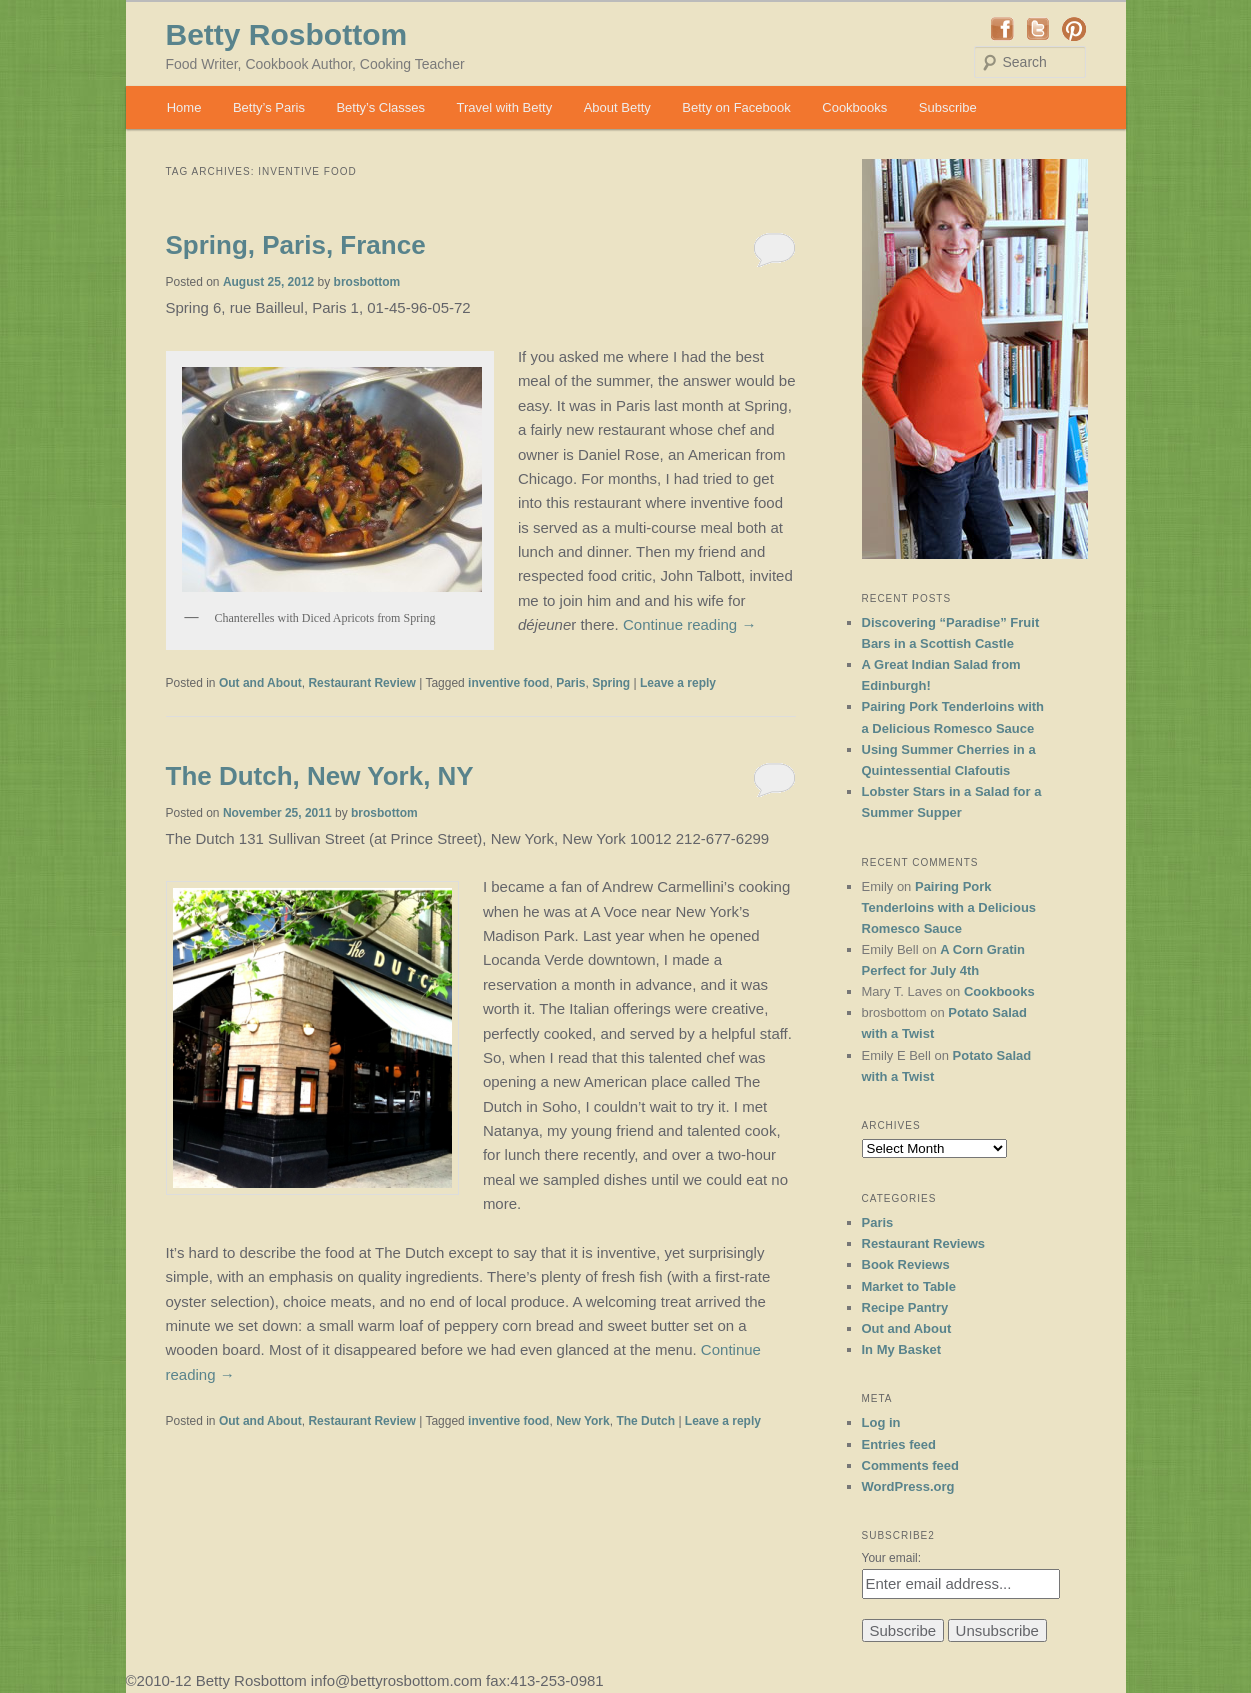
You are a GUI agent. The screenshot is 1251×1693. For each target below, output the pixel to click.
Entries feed (899, 1444)
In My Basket (901, 1349)
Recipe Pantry (905, 1307)
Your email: (892, 1558)
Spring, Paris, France (296, 245)
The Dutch (645, 1421)
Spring (611, 683)
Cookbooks (854, 107)
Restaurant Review (361, 683)
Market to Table (909, 1286)
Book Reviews (906, 1264)
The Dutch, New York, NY (320, 776)
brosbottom (367, 282)
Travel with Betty (505, 107)
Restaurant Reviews (924, 1243)
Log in (881, 1422)
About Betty (617, 107)
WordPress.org (908, 1486)
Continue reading (689, 624)
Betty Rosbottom (287, 34)
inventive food (508, 683)
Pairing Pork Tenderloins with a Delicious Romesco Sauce (949, 907)
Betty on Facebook (736, 107)
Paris (570, 683)
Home (184, 107)
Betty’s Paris (269, 107)
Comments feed (911, 1465)
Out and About (260, 683)
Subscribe (948, 107)
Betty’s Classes (380, 107)
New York (583, 1421)
